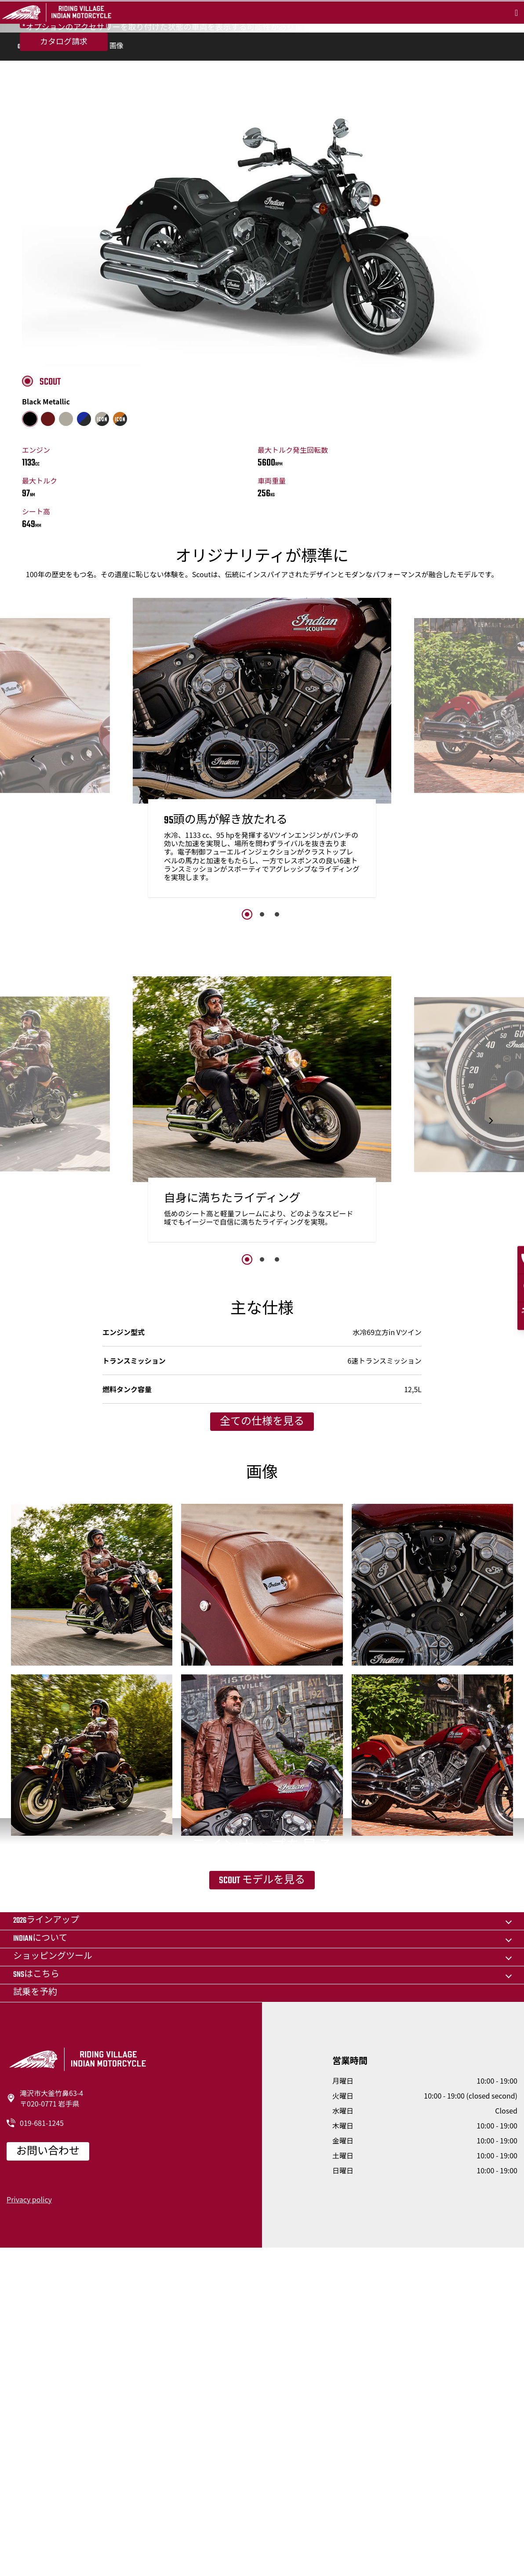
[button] (33, 923)
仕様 (89, 211)
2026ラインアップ (46, 2248)
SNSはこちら (36, 2302)
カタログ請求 (63, 142)
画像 (116, 211)
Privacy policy (29, 2526)
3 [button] (277, 1078)
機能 (62, 211)
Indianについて (40, 2266)
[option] (262, 915)
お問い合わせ (48, 2479)
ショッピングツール (52, 2284)
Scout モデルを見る (262, 2158)
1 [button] (247, 1078)
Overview (30, 211)
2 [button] (262, 1078)
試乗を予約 (64, 119)
